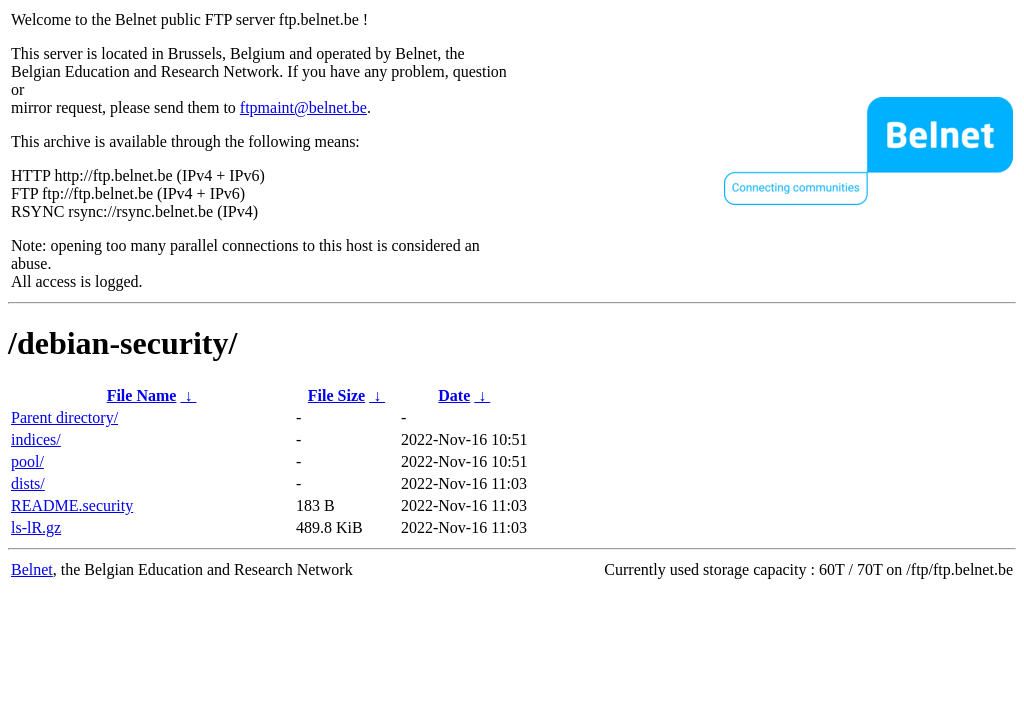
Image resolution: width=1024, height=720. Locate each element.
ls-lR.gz (36, 527)
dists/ (28, 483)
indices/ (36, 439)
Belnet (32, 569)
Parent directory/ (64, 417)
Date (454, 395)
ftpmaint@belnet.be (303, 107)
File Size (336, 395)
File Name (142, 395)
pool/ (27, 461)
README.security (72, 505)
